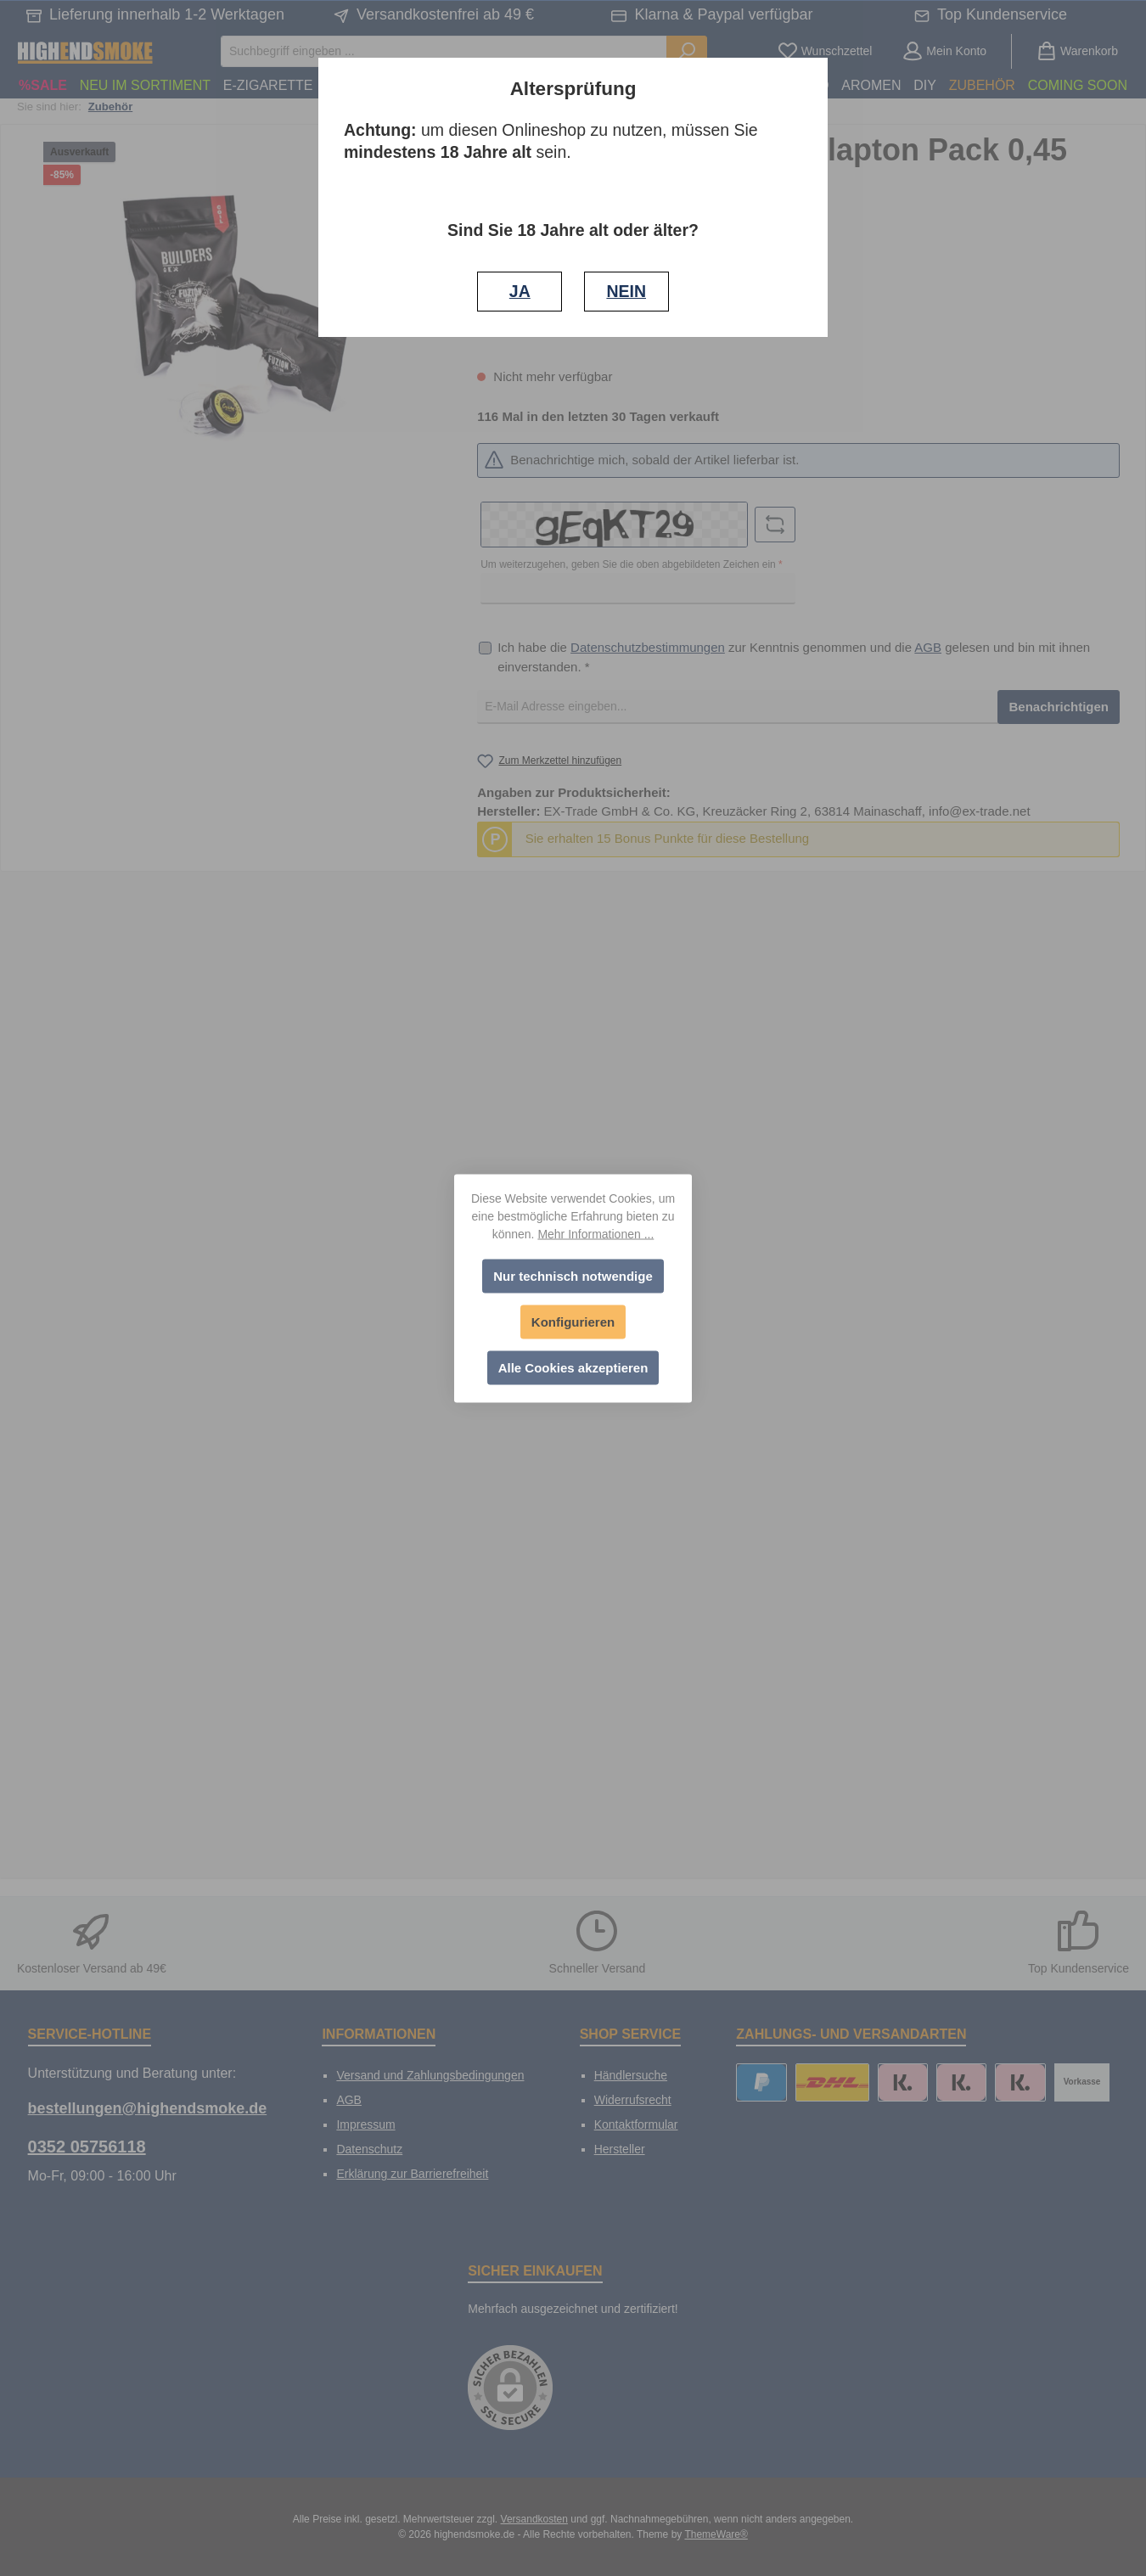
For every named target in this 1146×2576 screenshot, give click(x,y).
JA (520, 291)
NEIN (626, 291)
